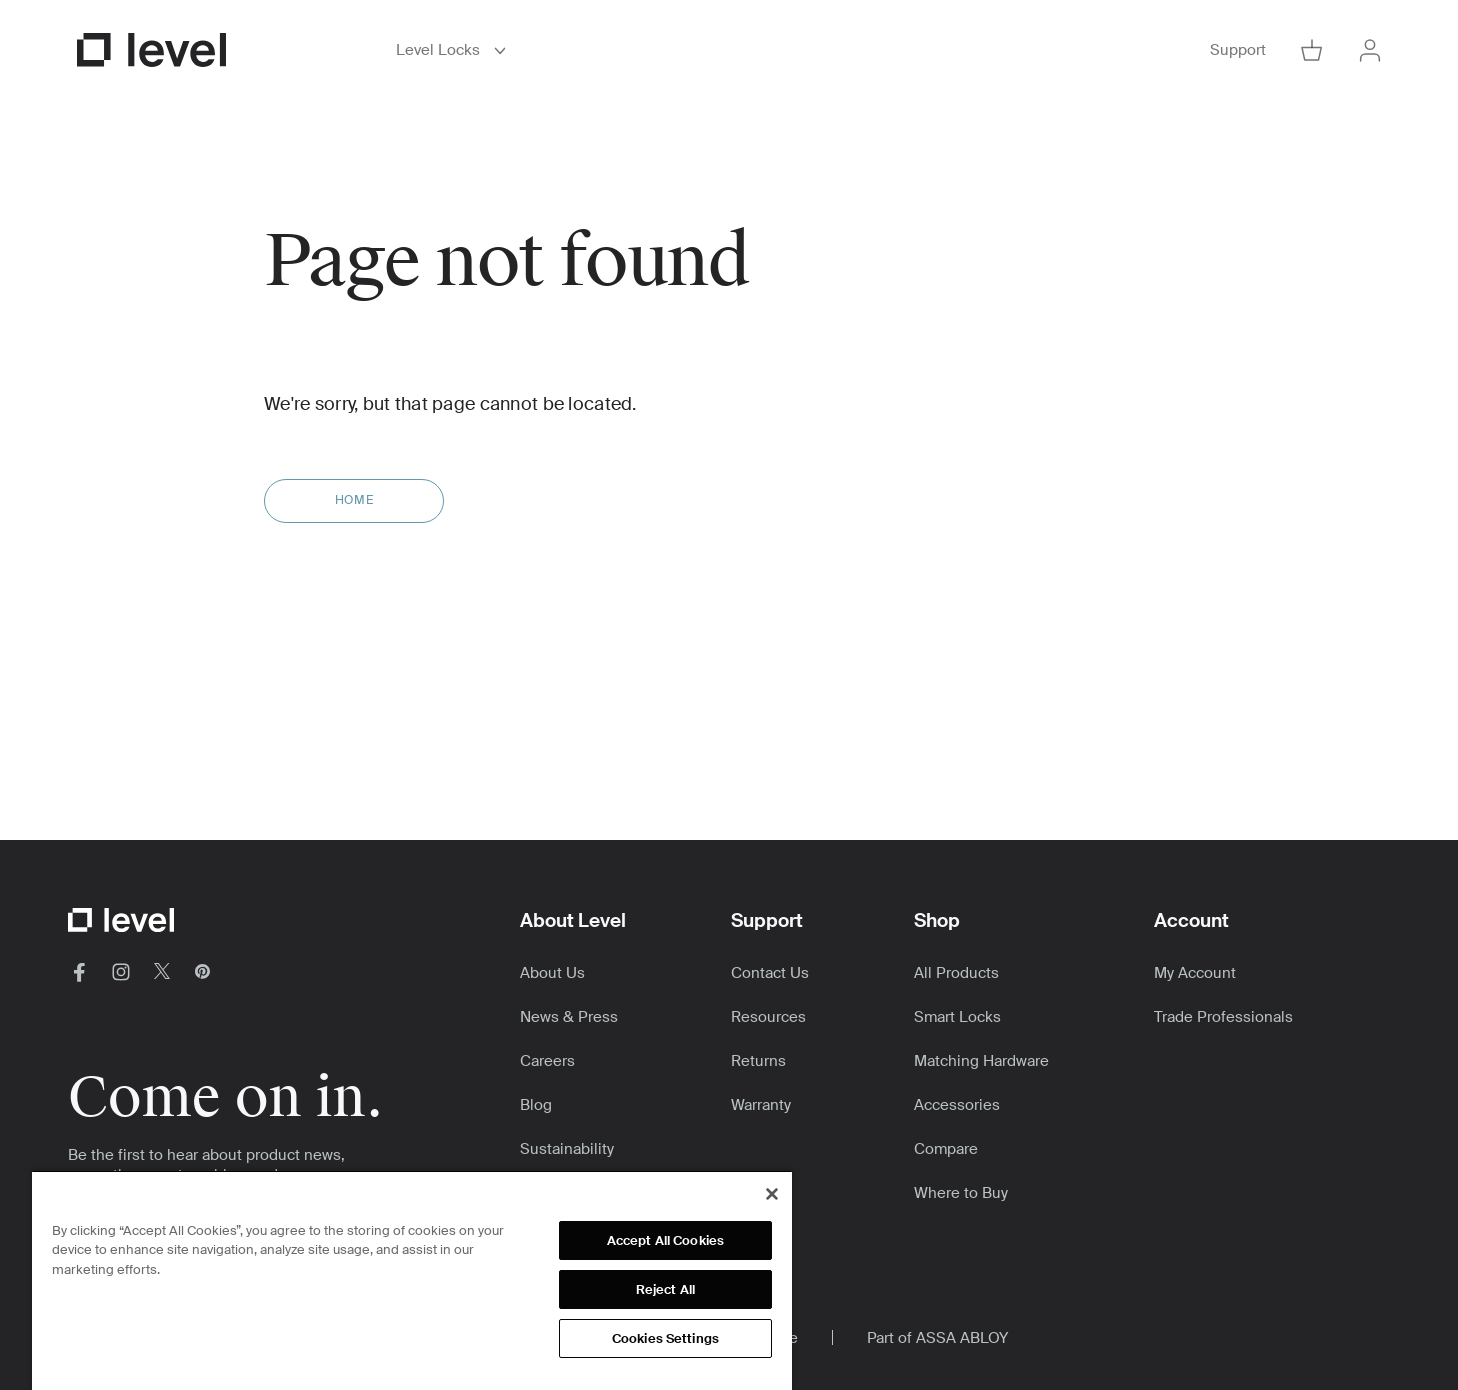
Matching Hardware (981, 1061)
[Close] (772, 1194)
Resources (768, 1017)
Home (354, 500)
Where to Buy (961, 1193)
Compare (946, 1149)
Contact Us (770, 973)
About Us (552, 973)
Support (1238, 50)
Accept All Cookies (665, 1240)
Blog (536, 1105)
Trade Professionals (1223, 1017)
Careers (547, 1061)
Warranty (761, 1105)
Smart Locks (957, 1017)
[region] (412, 1280)
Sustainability (567, 1149)
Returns (758, 1061)
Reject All (665, 1289)
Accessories (957, 1105)
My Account (1195, 973)
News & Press (569, 1017)
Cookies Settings (665, 1338)
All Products (956, 973)
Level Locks (454, 50)
